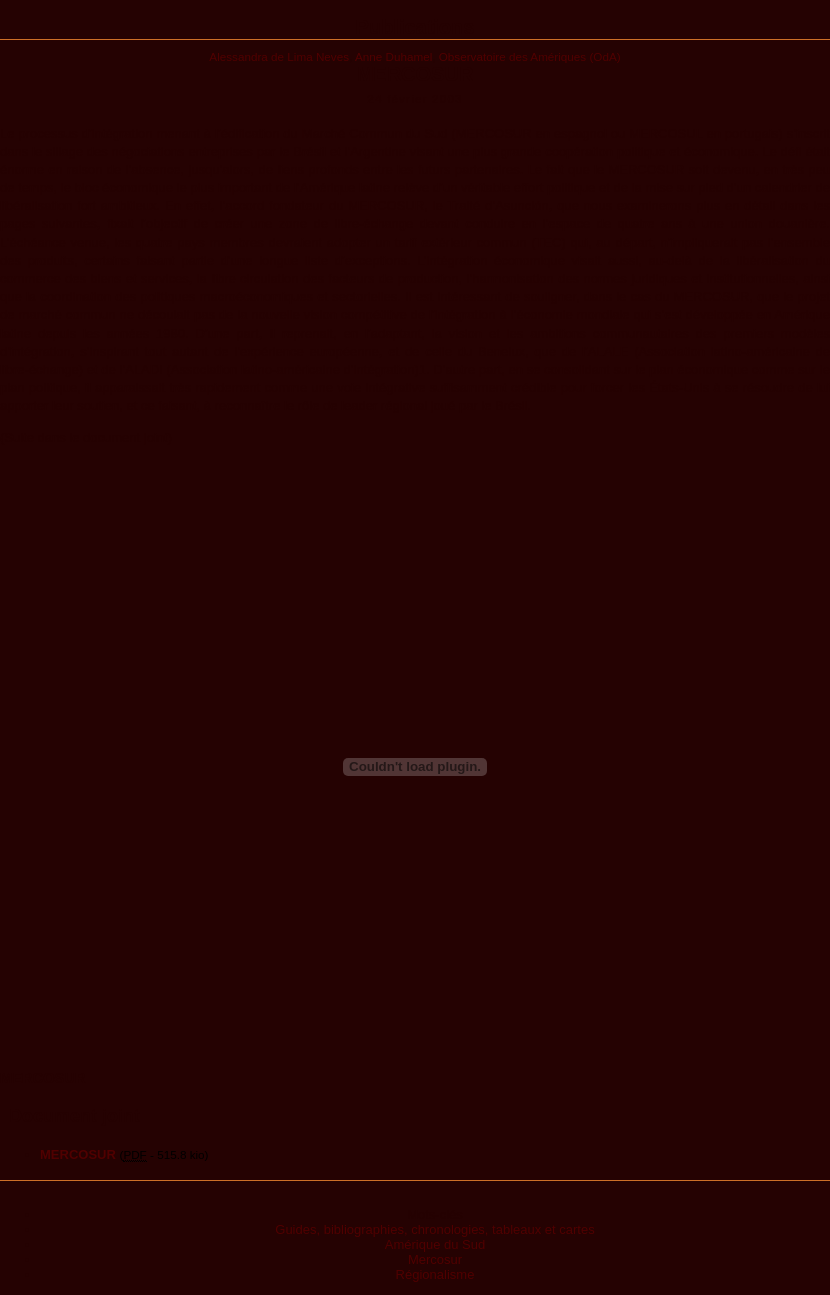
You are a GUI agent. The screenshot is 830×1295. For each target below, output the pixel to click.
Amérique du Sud (435, 1244)
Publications (415, 27)
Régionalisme (435, 1274)
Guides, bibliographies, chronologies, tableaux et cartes (434, 1229)
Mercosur (435, 1259)
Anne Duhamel (393, 56)
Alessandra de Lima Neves (279, 56)
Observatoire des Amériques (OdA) (530, 56)
